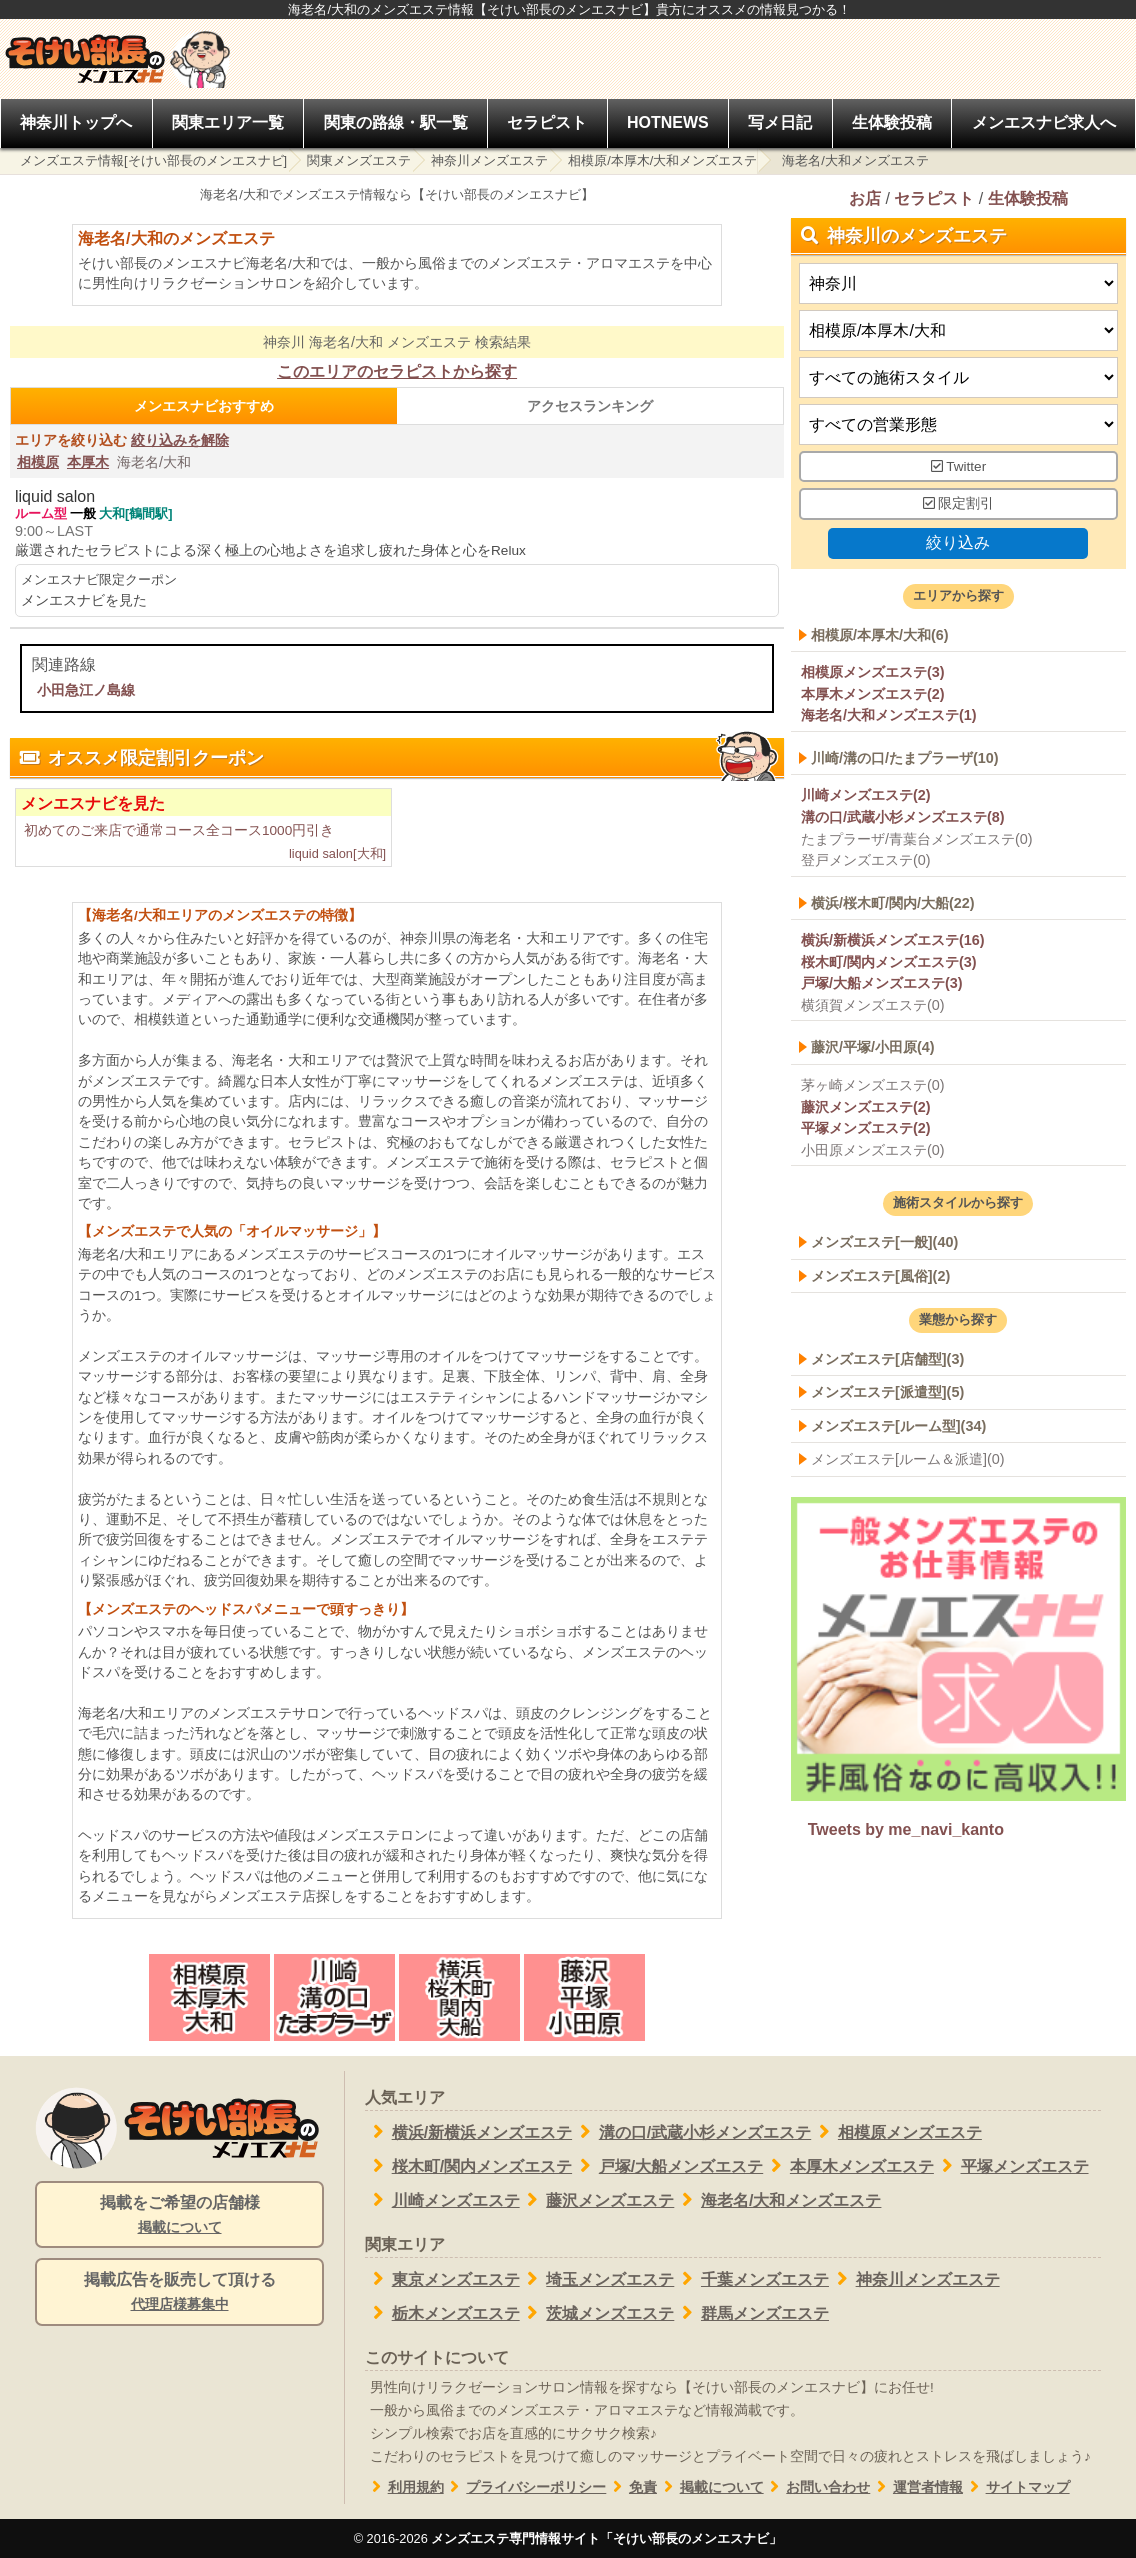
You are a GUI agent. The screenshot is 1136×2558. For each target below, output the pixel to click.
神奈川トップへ (76, 122)
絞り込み (959, 542)
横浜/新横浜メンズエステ (468, 2132)
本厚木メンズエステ (848, 2166)
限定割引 (959, 504)
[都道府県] (958, 283)
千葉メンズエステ (751, 2279)
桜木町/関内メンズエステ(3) (889, 962)
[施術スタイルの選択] (958, 377)
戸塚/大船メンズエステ (667, 2166)
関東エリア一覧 (228, 122)
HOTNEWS (668, 122)
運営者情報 (916, 2487)
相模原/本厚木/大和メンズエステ (662, 160)
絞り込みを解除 (180, 440)
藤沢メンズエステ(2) (866, 1107)
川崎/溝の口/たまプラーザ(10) (905, 758)
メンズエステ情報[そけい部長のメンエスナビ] (153, 160)
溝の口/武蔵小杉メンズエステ (691, 2132)
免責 (631, 2487)
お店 (865, 198)
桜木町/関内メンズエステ (468, 2166)
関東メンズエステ (359, 160)
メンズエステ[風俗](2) (880, 1276)
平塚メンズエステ (1011, 2166)
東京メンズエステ (442, 2279)
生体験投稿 (892, 122)
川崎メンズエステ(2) (866, 796)
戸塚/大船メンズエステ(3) (882, 984)
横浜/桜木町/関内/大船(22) (893, 903)
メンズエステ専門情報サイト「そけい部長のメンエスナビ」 (606, 2538)
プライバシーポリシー (525, 2487)
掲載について (710, 2487)
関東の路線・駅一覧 (396, 122)
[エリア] (958, 330)
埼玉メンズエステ (597, 2279)
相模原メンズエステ (896, 2132)
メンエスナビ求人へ (1044, 122)
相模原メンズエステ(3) (873, 672)
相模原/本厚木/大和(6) (880, 635)
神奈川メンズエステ (489, 160)
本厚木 (88, 462)
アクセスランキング (590, 406)
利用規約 (404, 2487)
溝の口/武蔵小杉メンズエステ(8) (903, 817)
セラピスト (547, 122)
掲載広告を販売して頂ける (179, 2293)
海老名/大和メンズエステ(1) (889, 716)
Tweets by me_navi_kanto (906, 1830)
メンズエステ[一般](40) (884, 1242)
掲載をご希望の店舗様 (179, 2216)
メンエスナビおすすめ (204, 406)
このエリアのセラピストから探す (397, 371)
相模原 (38, 462)
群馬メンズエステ (751, 2313)
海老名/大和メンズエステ (777, 2200)
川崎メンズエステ (442, 2200)
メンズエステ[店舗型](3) (887, 1359)
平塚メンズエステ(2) (866, 1128)
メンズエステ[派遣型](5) (887, 1393)
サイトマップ (1016, 2487)
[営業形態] (958, 424)
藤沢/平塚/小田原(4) (873, 1048)
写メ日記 (780, 122)
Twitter (959, 466)
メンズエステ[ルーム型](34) (898, 1426)
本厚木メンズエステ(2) (873, 694)
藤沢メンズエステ (597, 2200)
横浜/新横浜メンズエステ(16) (893, 940)
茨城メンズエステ (597, 2313)
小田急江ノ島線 (86, 690)
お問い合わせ (817, 2487)
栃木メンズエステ (442, 2313)
